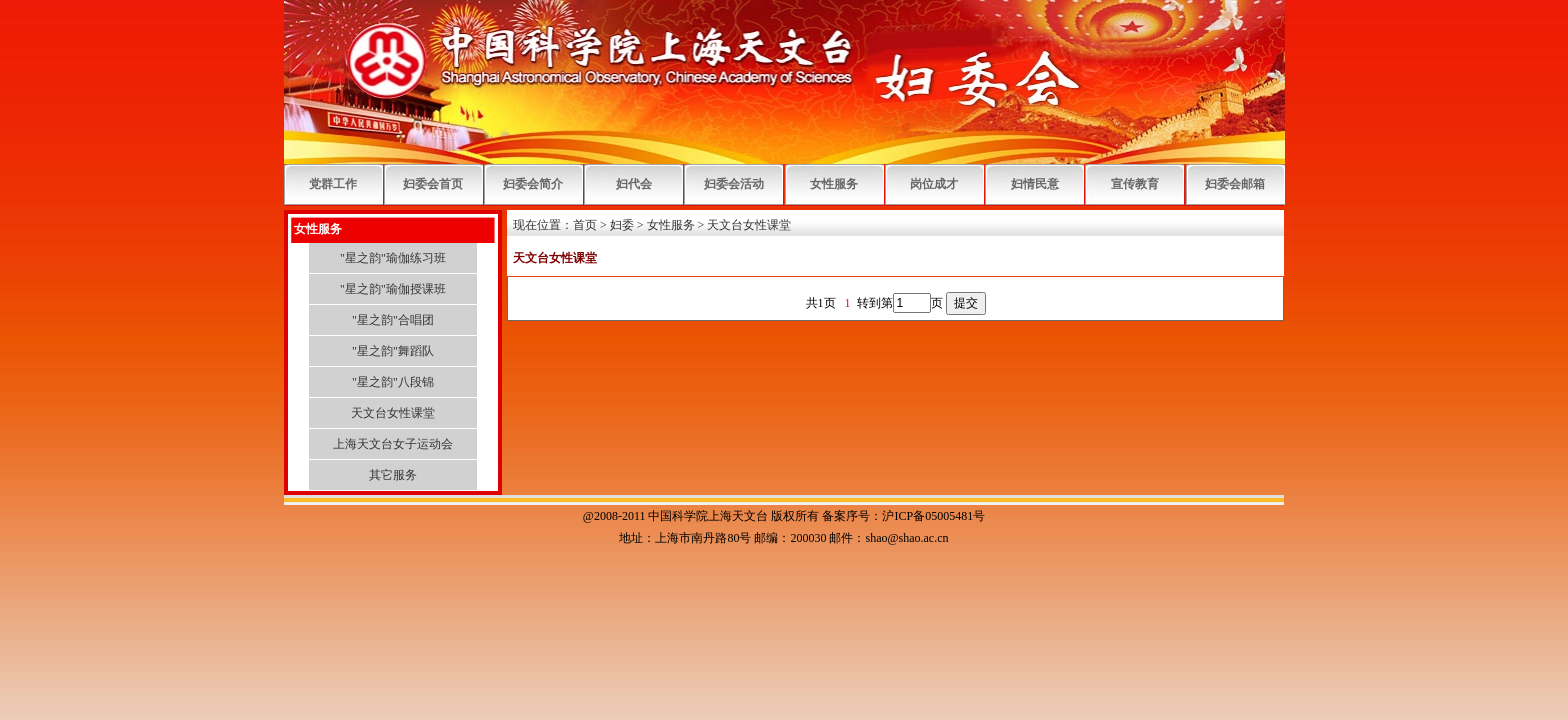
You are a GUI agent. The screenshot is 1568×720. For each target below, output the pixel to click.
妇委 (622, 225)
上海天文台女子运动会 (393, 444)
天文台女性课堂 (393, 413)
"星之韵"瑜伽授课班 (393, 289)
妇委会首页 (433, 184)
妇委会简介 (533, 184)
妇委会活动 (734, 184)
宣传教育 (1135, 184)
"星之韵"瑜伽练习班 (393, 258)
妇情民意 (1035, 184)
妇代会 (634, 184)
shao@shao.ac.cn (906, 538)
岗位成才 (934, 184)
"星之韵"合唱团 (393, 320)
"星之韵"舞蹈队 (393, 351)
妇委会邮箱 (1235, 184)
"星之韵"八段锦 (393, 382)
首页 (585, 225)
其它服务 (393, 475)
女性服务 (834, 184)
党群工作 (333, 184)
